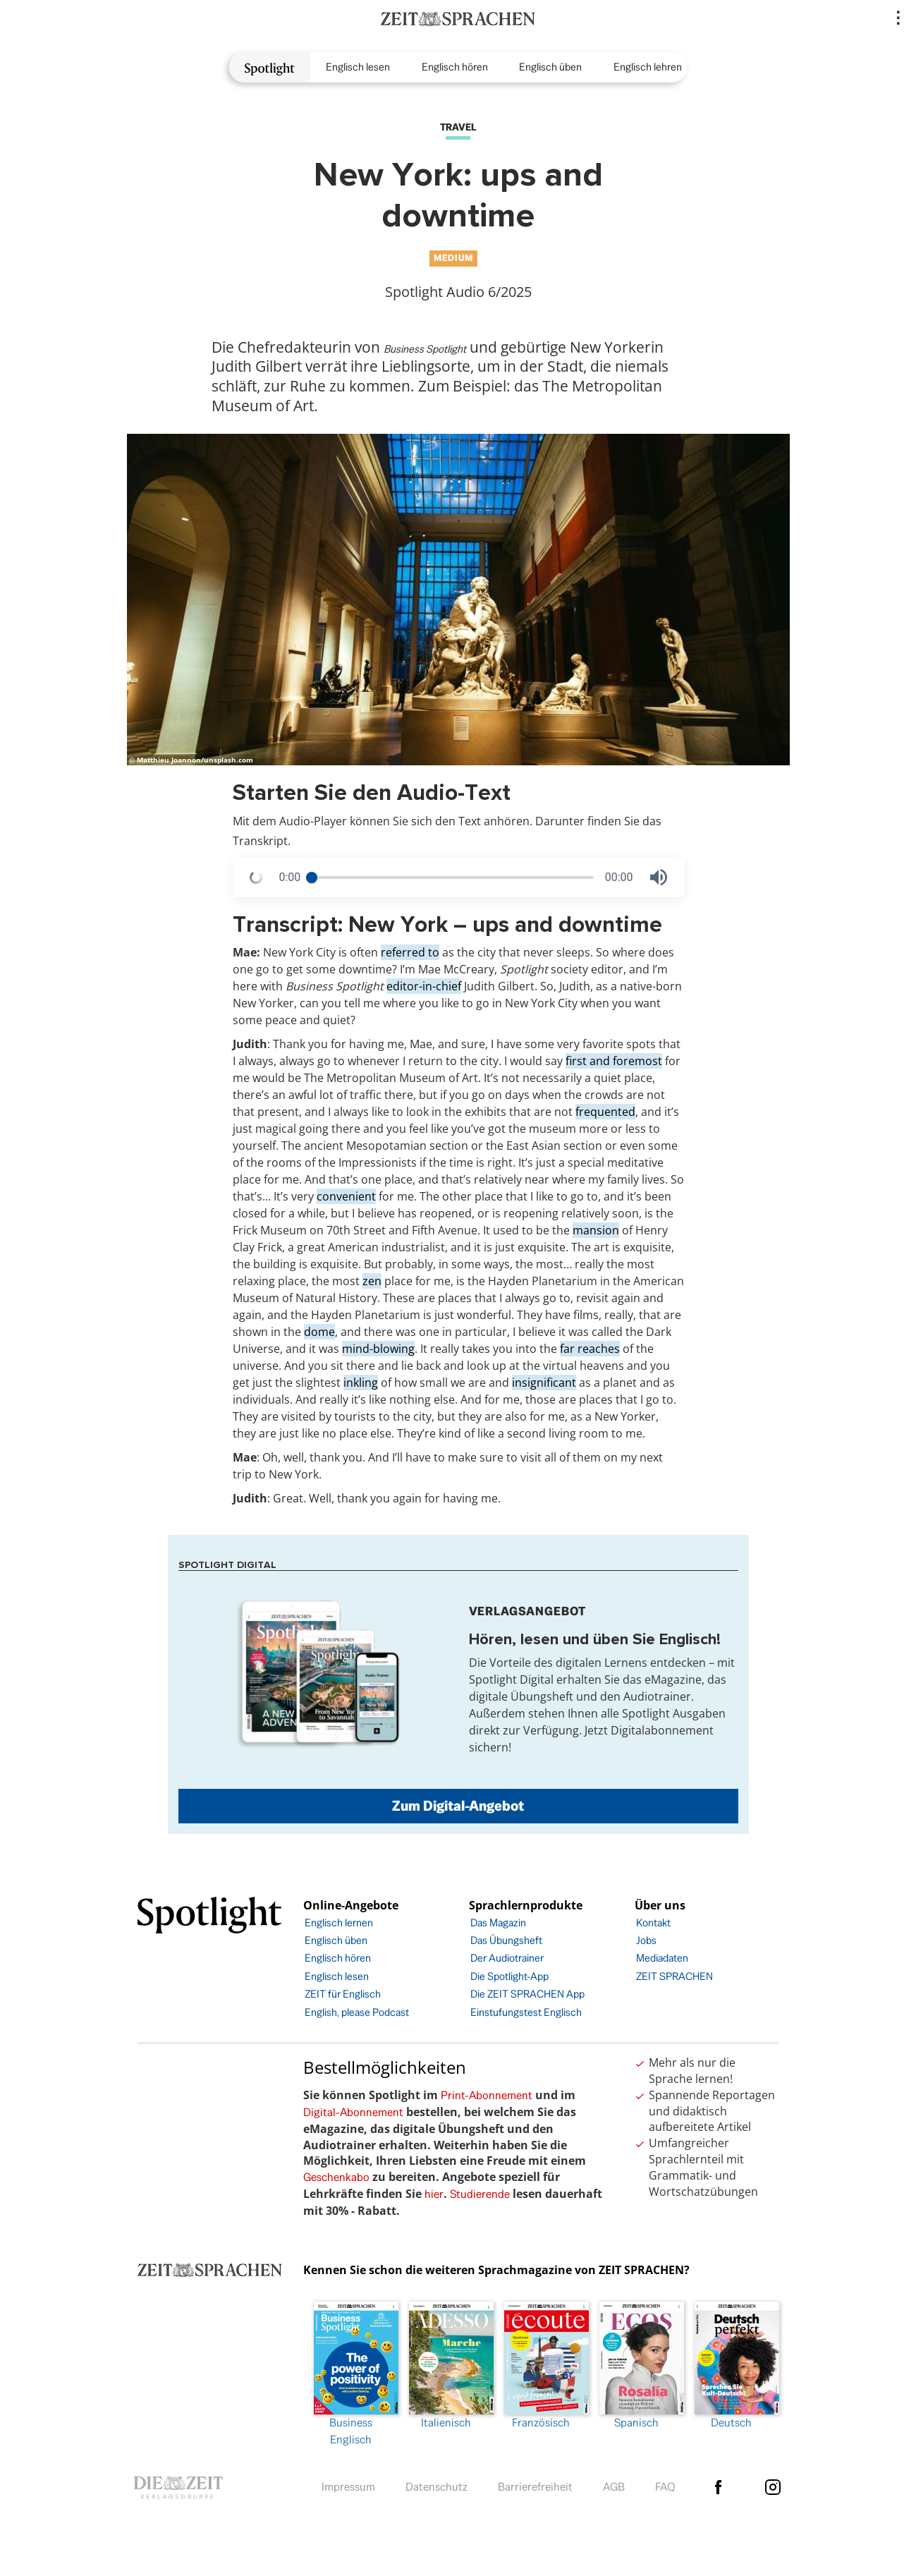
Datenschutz (436, 2486)
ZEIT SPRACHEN (674, 1976)
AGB (614, 2486)
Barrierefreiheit (535, 2486)
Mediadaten (662, 1957)
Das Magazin (498, 1922)
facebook (718, 2487)
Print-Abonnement (486, 2095)
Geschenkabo (336, 2177)
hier (434, 2194)
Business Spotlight (425, 349)
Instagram (772, 2487)
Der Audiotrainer (507, 1957)
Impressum (348, 2486)
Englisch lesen (358, 66)
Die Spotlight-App (509, 1976)
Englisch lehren (647, 66)
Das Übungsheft (506, 1940)
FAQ (665, 2486)
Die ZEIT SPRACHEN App (527, 1993)
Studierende (480, 2194)
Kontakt (653, 1922)
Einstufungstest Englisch (526, 2012)
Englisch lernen (339, 1922)
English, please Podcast (357, 2012)
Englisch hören (455, 66)
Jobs (646, 1940)
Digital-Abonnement (353, 2112)
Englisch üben (550, 66)
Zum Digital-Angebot (458, 1806)
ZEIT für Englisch (343, 1993)
